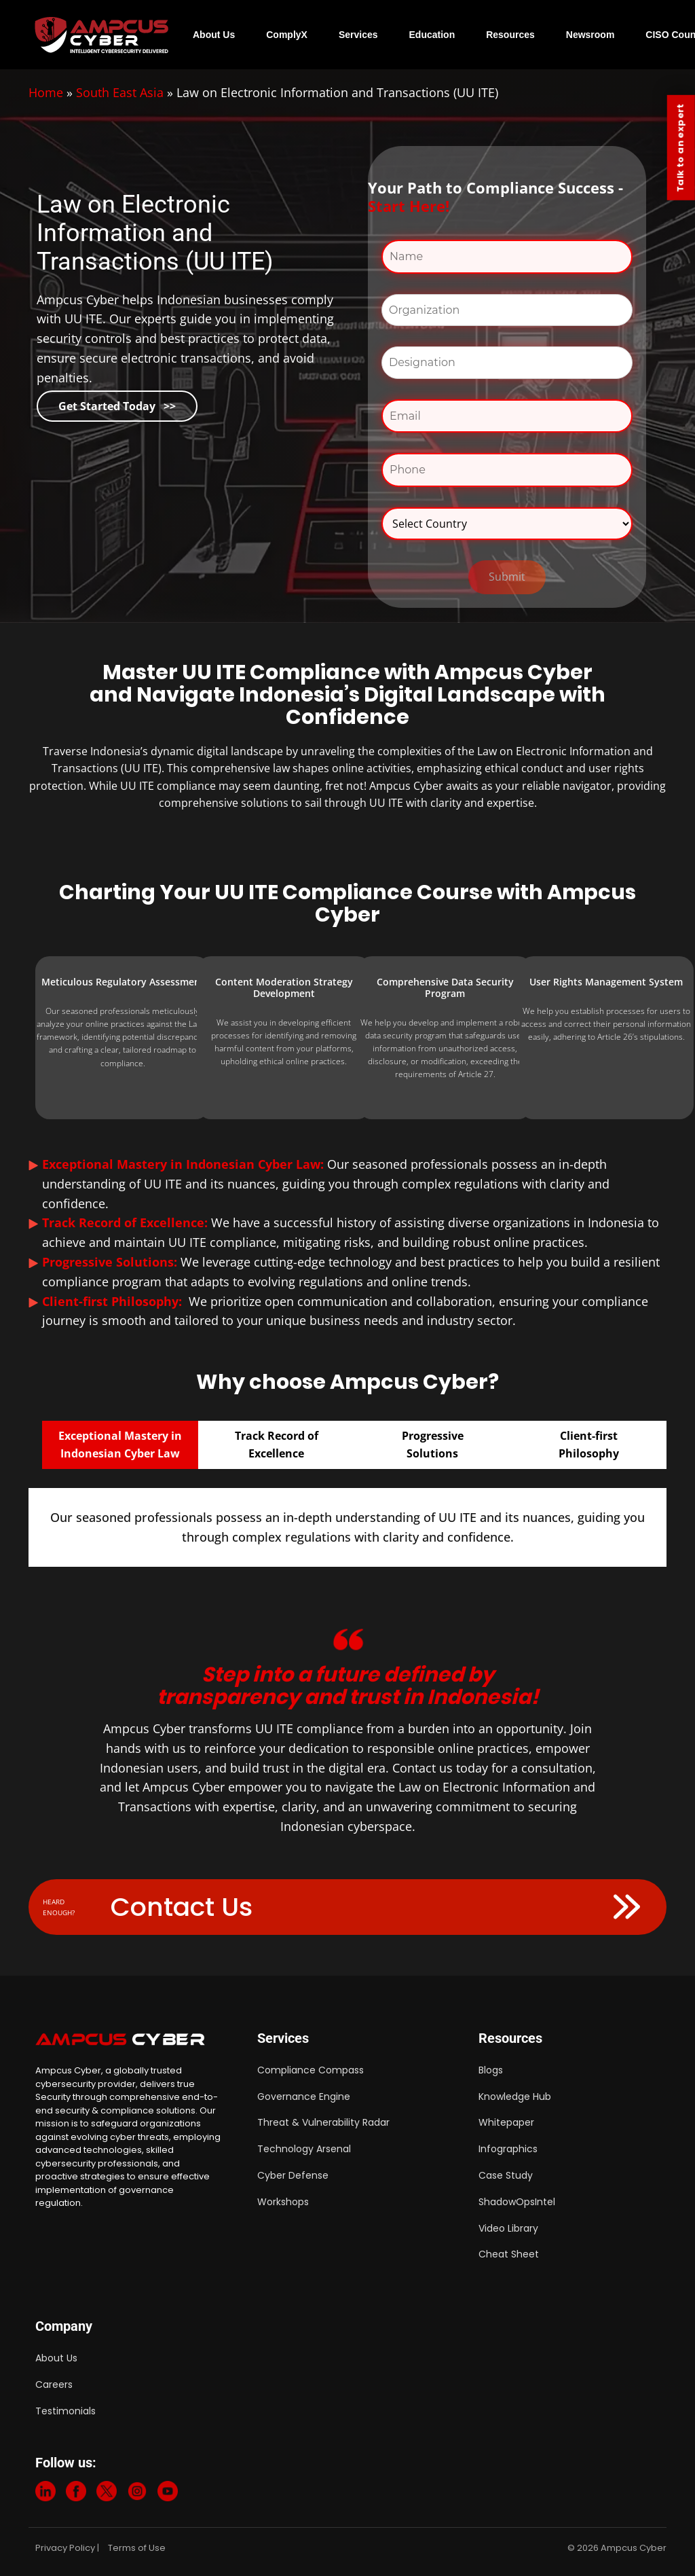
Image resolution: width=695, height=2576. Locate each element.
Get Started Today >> (117, 406)
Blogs (490, 2070)
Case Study (505, 2175)
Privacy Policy (65, 2547)
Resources (510, 34)
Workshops (283, 2202)
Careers (54, 2384)
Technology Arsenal (304, 2149)
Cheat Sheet (508, 2254)
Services (358, 34)
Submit (507, 576)
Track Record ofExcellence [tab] (276, 1444)
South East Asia (120, 92)
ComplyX (286, 34)
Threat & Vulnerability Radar (323, 2122)
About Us (214, 34)
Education (432, 34)
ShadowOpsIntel (516, 2202)
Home (46, 92)
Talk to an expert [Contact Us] (680, 147)
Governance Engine (303, 2096)
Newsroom (590, 34)
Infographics (508, 2149)
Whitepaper (506, 2122)
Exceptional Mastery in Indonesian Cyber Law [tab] (120, 1444)
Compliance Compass (310, 2070)
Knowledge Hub (514, 2096)
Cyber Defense (292, 2175)
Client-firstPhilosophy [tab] (589, 1444)
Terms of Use (137, 2547)
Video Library (508, 2228)
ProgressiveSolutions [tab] (433, 1444)
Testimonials (65, 2411)
